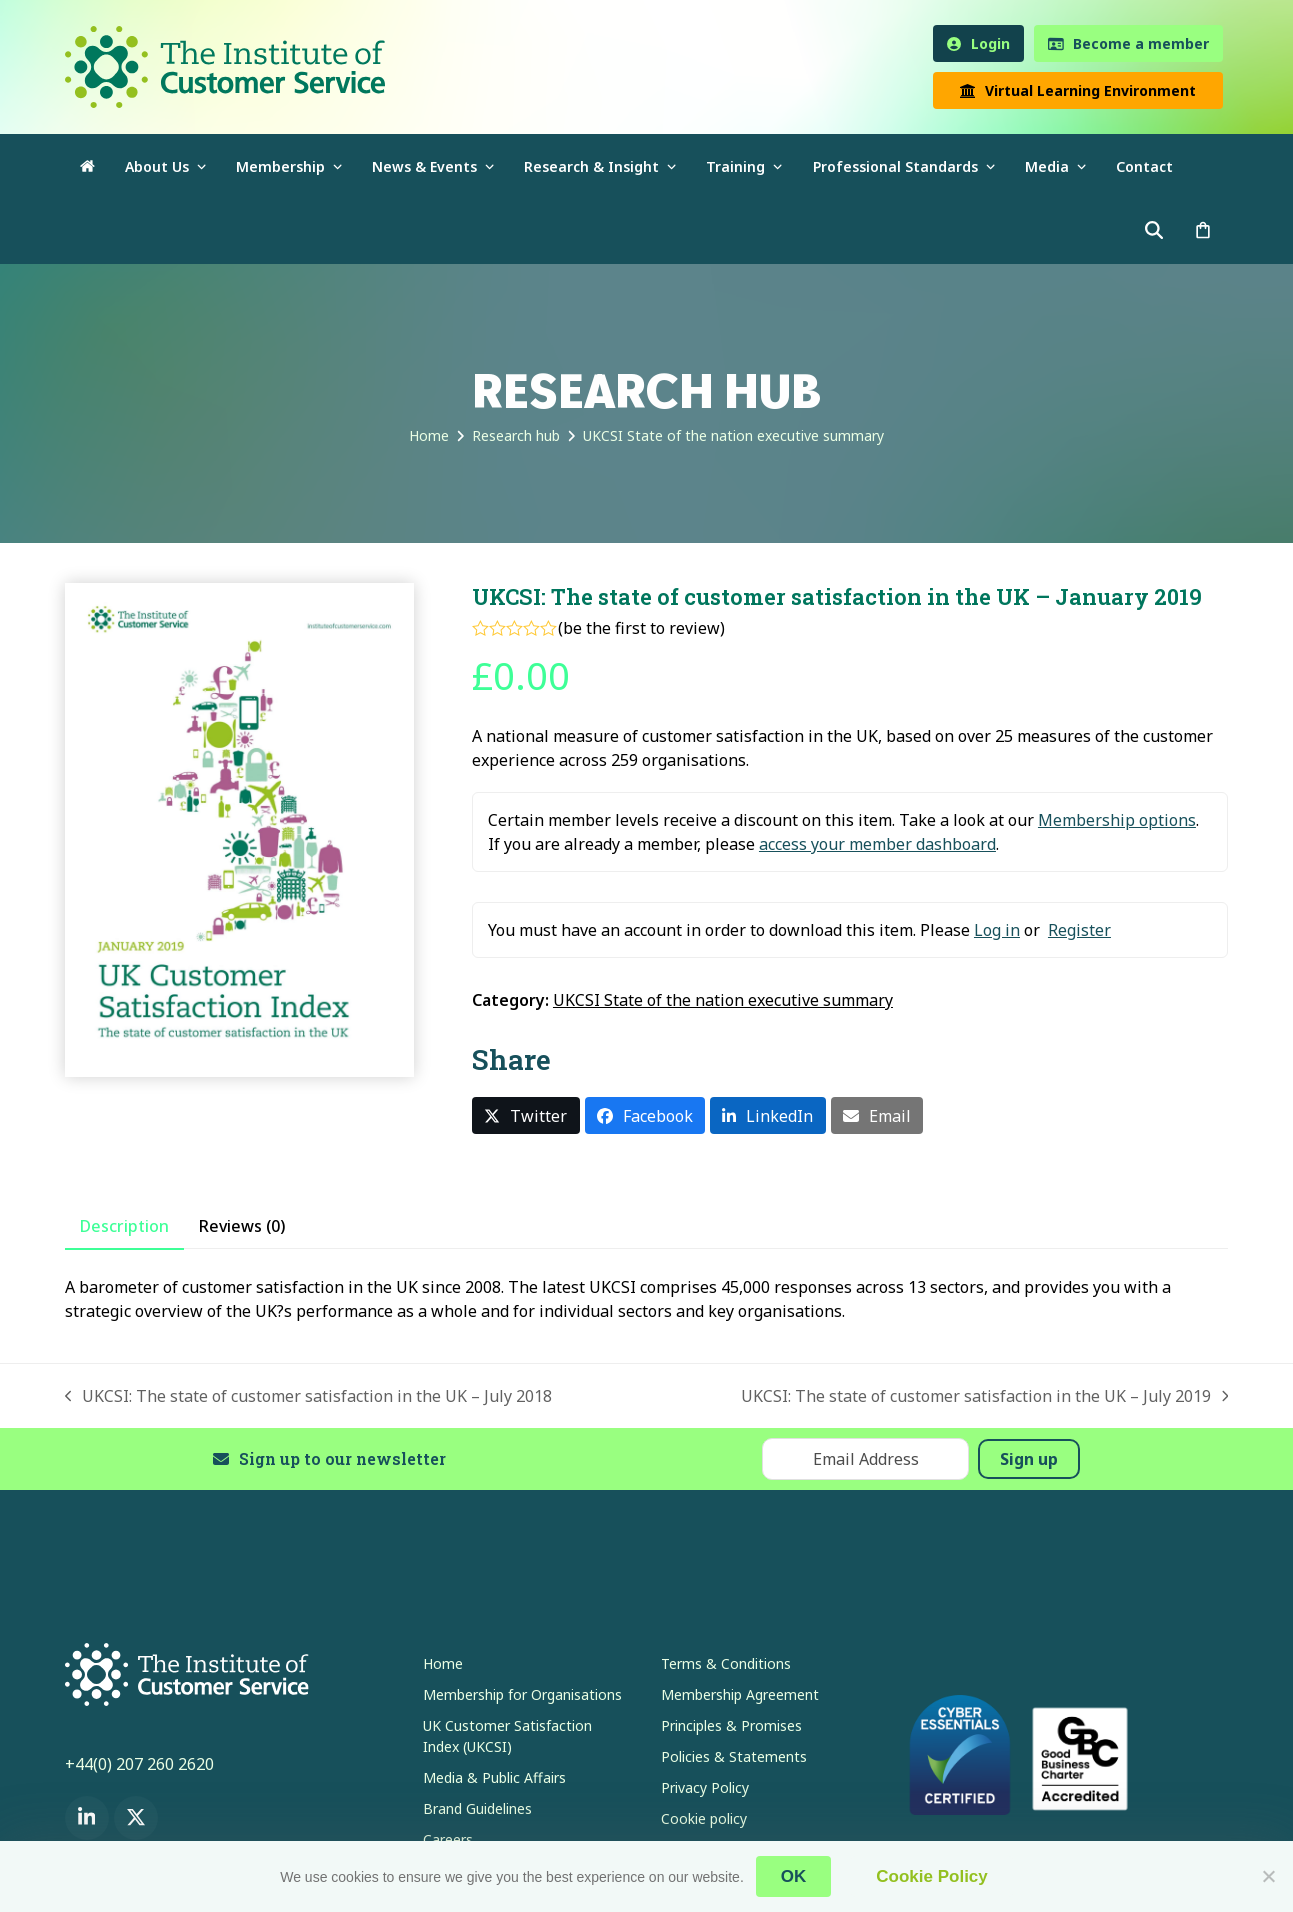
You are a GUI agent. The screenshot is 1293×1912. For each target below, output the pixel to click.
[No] (1268, 1876)
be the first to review (641, 628)
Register (1079, 930)
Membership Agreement (740, 1694)
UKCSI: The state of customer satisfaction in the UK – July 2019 (985, 1396)
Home (443, 1663)
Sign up (1029, 1459)
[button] (1203, 231)
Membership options (1117, 820)
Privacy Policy (705, 1787)
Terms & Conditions (726, 1663)
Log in (997, 930)
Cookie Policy (931, 1876)
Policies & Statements (734, 1756)
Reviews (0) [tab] (242, 1226)
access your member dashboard (877, 844)
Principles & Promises (731, 1725)
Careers (448, 1839)
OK (794, 1876)
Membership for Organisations (522, 1694)
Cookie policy (704, 1818)
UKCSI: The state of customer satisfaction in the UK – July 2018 (309, 1396)
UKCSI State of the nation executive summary (723, 1000)
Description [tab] (124, 1226)
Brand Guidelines (477, 1808)
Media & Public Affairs (494, 1777)
